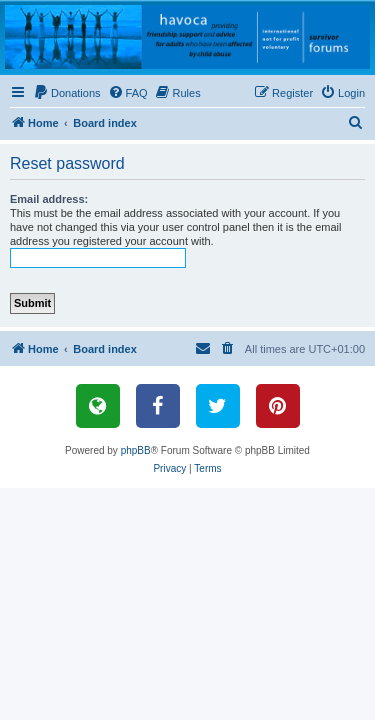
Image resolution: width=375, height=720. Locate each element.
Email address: (49, 199)
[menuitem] (67, 93)
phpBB (136, 450)
